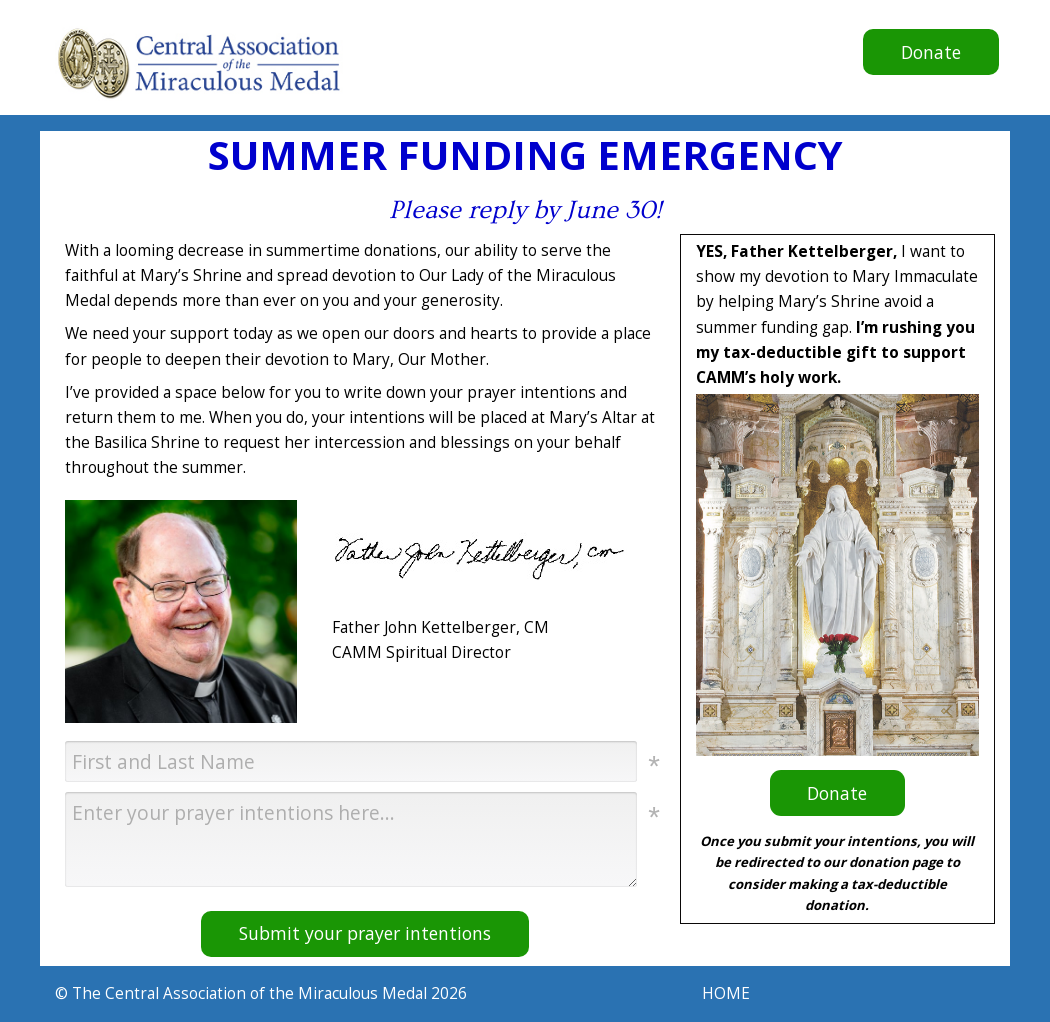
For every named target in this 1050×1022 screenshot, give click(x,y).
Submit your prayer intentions (365, 933)
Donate (912, 57)
